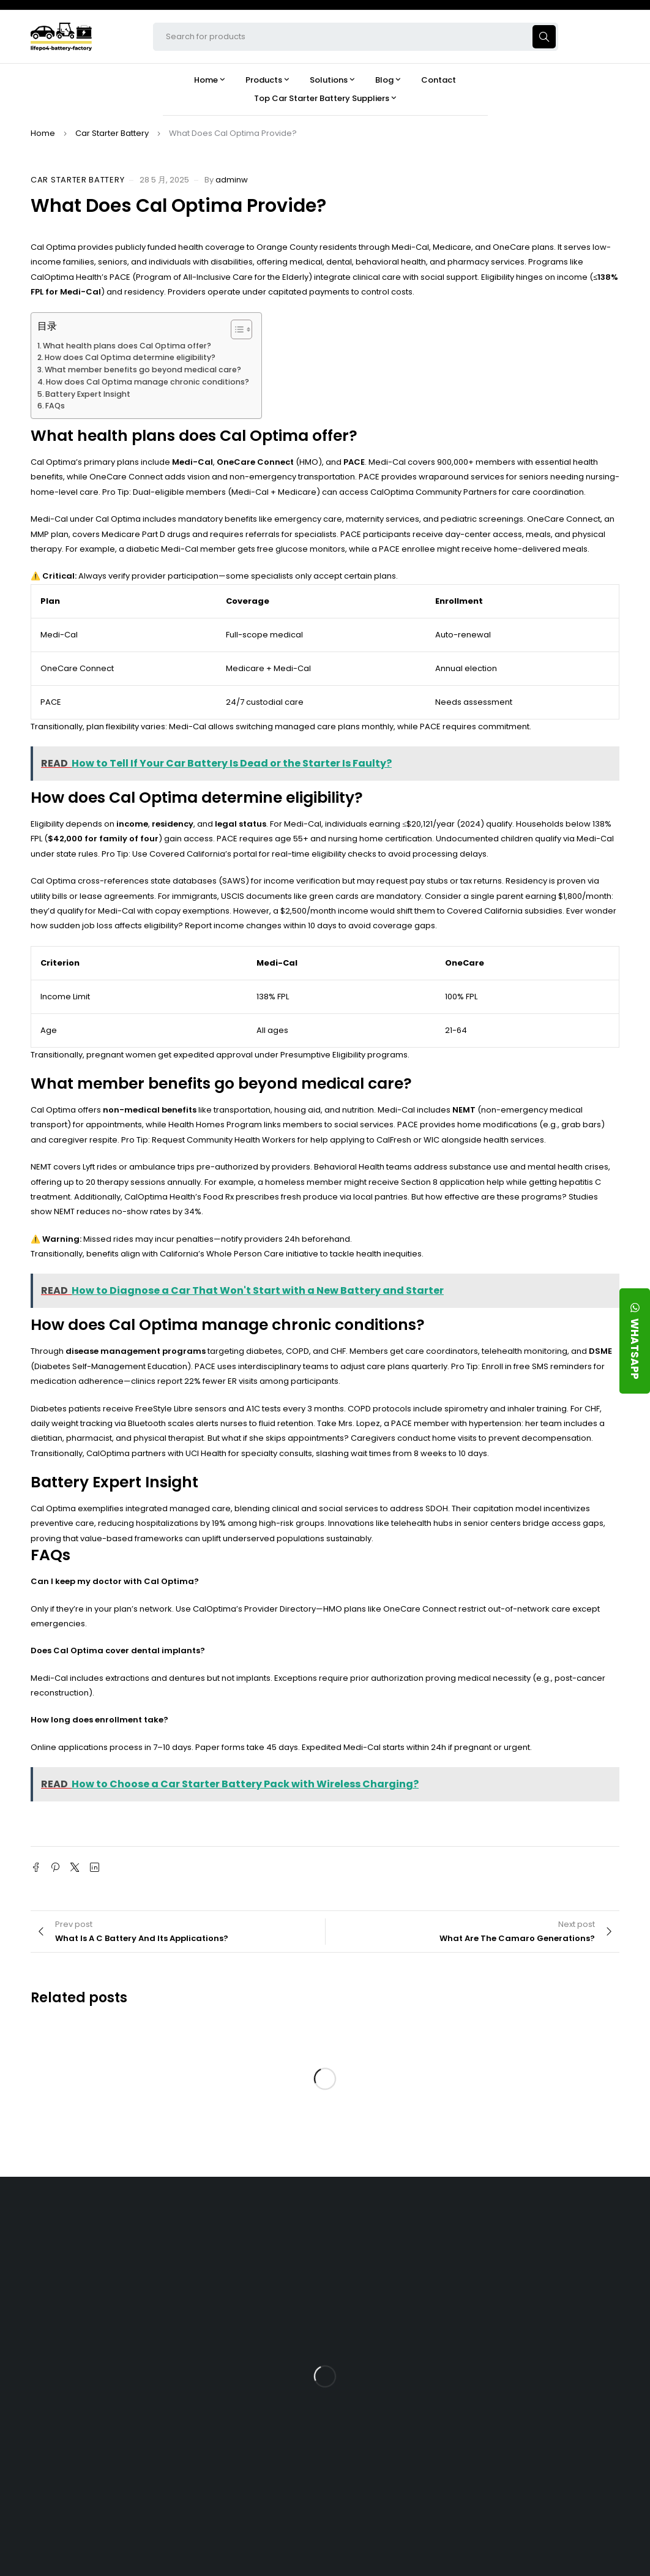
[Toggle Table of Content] (235, 329)
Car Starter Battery (112, 133)
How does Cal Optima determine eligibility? (130, 357)
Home (43, 133)
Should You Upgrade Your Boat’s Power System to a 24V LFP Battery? (555, 2451)
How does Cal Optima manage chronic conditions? (147, 382)
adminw (231, 180)
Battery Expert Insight (87, 394)
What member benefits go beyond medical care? (143, 369)
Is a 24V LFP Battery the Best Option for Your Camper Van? (558, 2494)
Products (391, 2254)
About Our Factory (279, 2254)
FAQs (55, 405)
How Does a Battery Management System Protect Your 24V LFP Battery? (561, 2366)
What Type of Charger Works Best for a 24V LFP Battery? (561, 2329)
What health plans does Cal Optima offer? (127, 345)
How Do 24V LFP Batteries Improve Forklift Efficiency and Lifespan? (554, 2408)
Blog (514, 2254)
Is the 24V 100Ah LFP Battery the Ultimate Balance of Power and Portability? (557, 2291)
